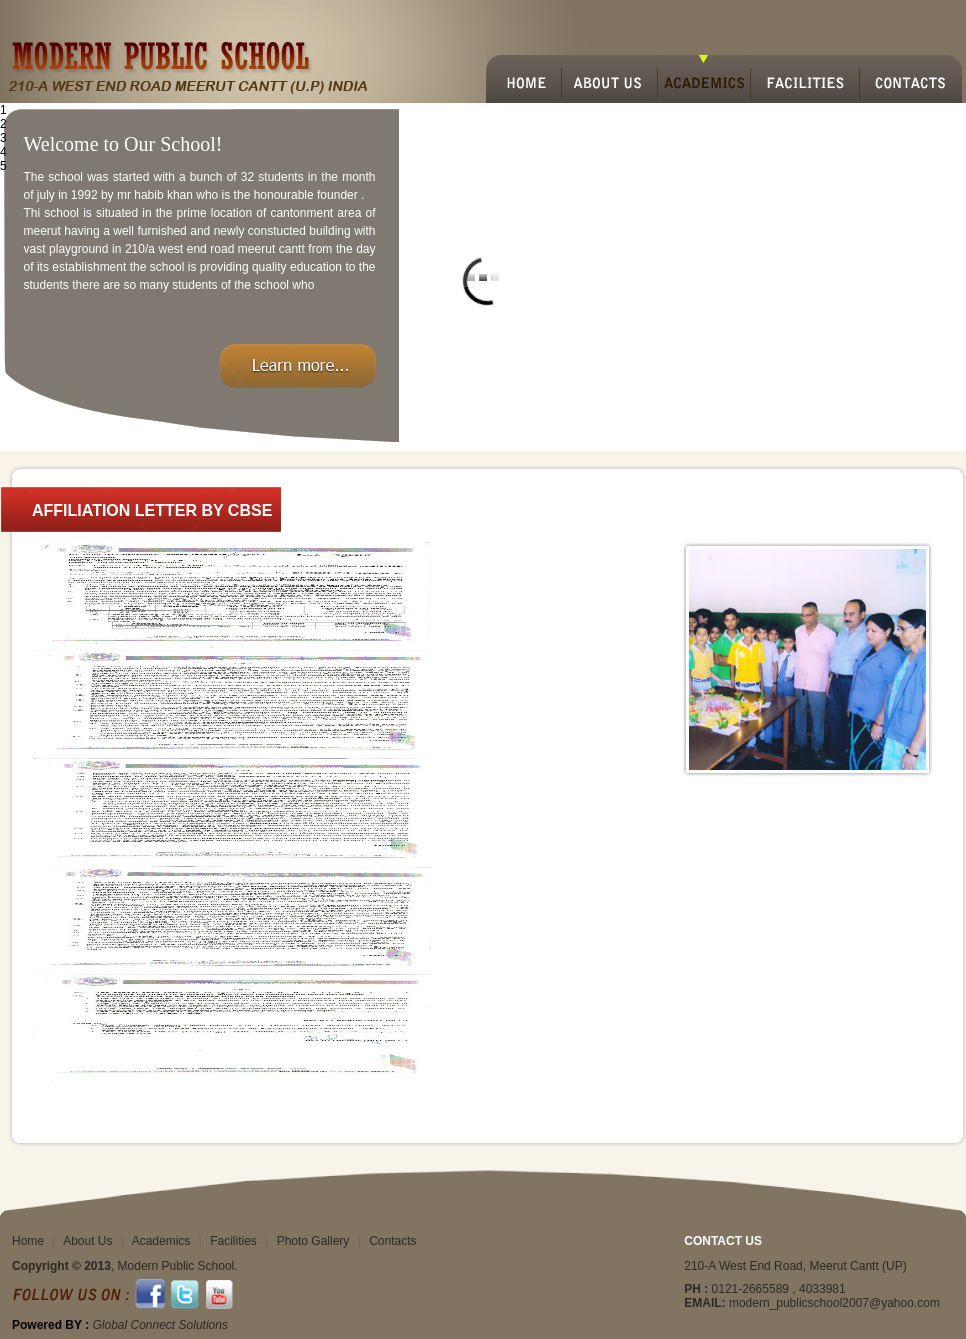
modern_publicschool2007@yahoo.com (834, 1303)
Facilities (233, 1241)
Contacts (392, 1241)
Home (28, 1241)
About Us (87, 1241)
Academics (161, 1241)
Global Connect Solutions (159, 1325)
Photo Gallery (313, 1241)
